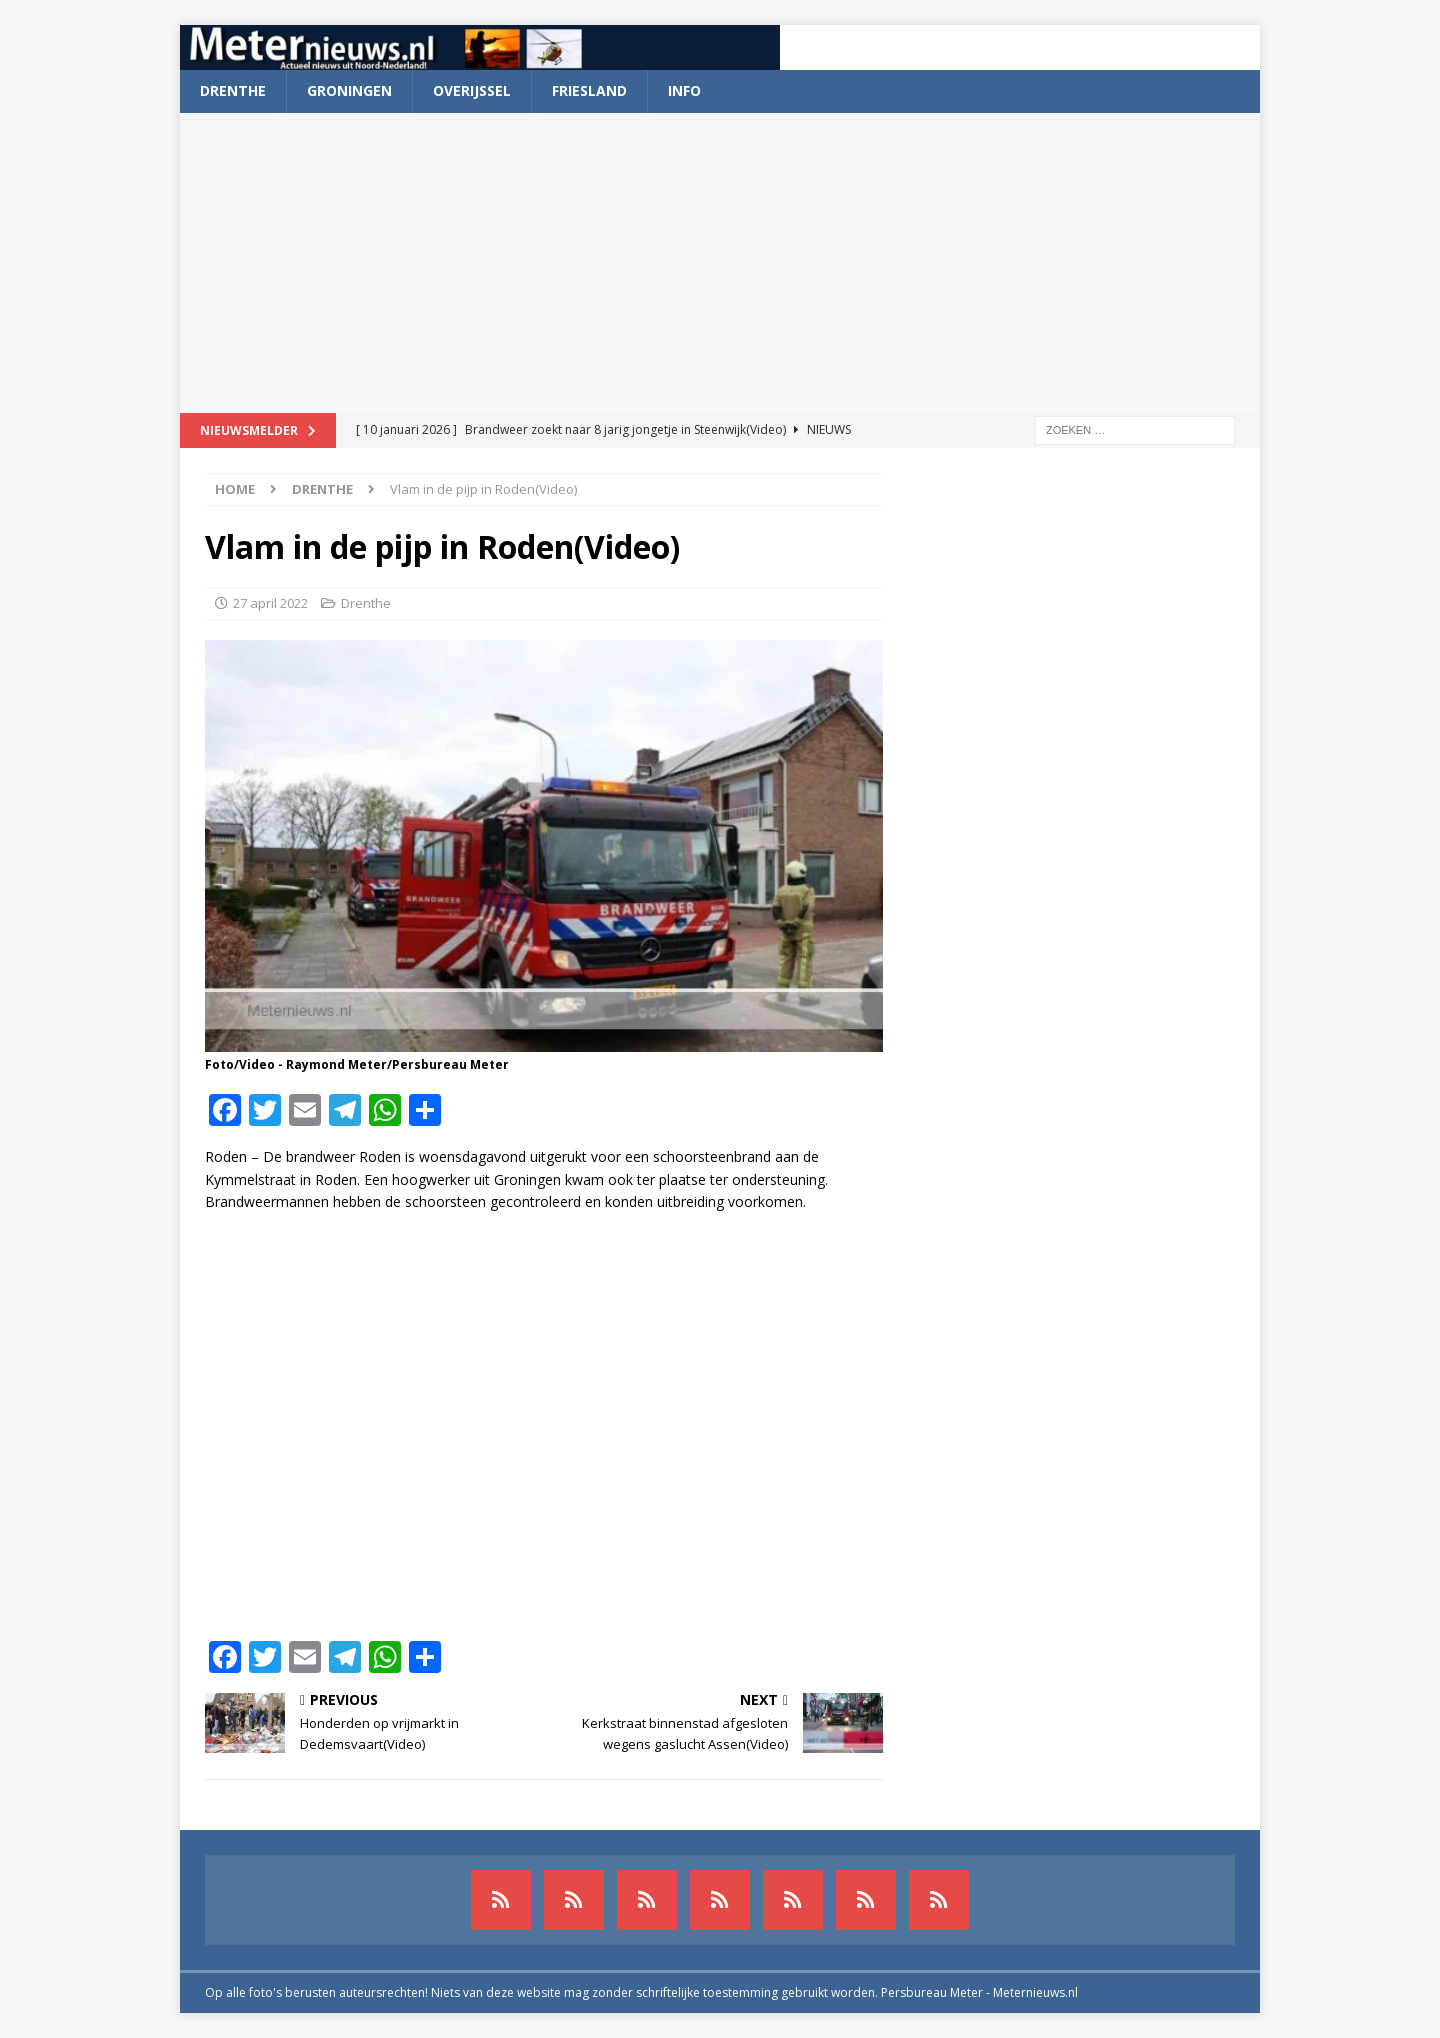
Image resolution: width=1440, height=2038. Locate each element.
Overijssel (472, 90)
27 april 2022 (270, 603)
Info (684, 90)
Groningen (349, 90)
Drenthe (233, 90)
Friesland (589, 90)
